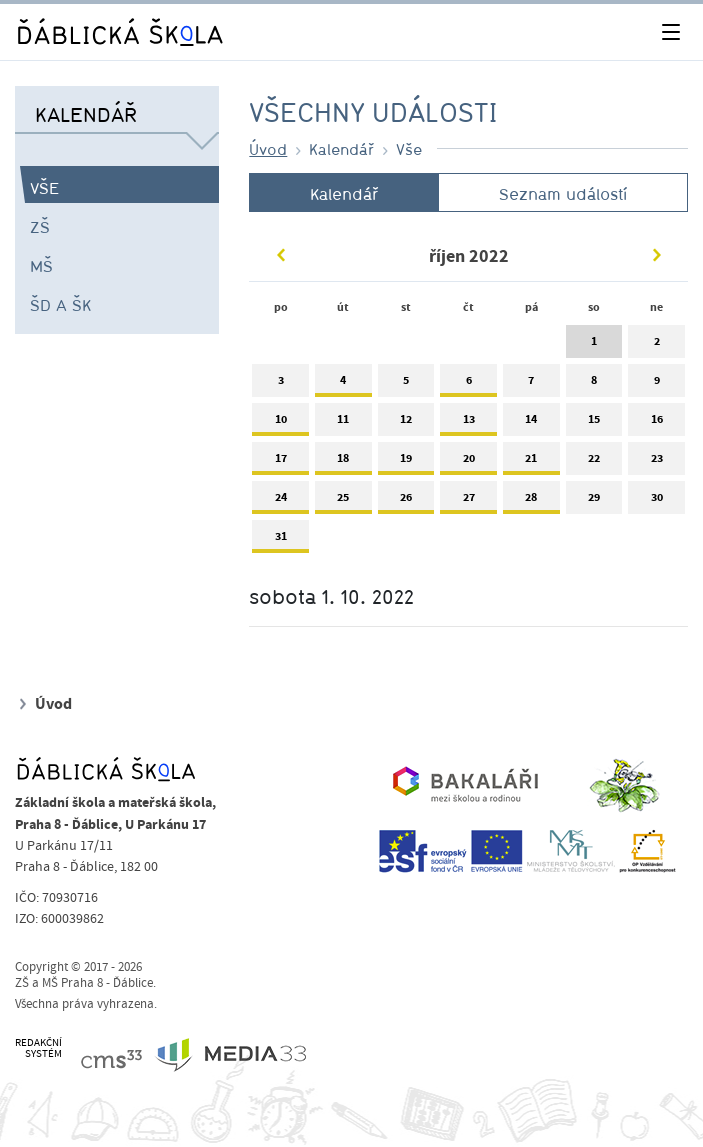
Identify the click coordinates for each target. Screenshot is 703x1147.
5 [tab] (406, 384)
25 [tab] (343, 501)
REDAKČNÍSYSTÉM (38, 1048)
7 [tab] (531, 384)
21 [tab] (531, 462)
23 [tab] (656, 462)
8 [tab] (594, 384)
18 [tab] (343, 462)
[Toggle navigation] (670, 32)
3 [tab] (280, 384)
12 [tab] (406, 423)
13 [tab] (468, 423)
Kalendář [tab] (344, 194)
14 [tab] (531, 423)
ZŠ (40, 227)
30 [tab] (656, 501)
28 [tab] (531, 501)
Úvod (268, 149)
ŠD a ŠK (60, 305)
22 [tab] (594, 462)
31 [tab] (280, 540)
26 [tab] (406, 501)
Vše (45, 188)
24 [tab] (280, 501)
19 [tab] (406, 462)
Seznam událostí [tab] (563, 194)
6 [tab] (468, 384)
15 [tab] (594, 423)
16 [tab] (656, 423)
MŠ (41, 266)
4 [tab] (343, 384)
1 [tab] (594, 345)
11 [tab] (343, 423)
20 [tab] (468, 462)
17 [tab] (280, 462)
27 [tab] (468, 501)
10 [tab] (280, 423)
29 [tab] (594, 501)
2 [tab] (656, 345)
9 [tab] (656, 384)
